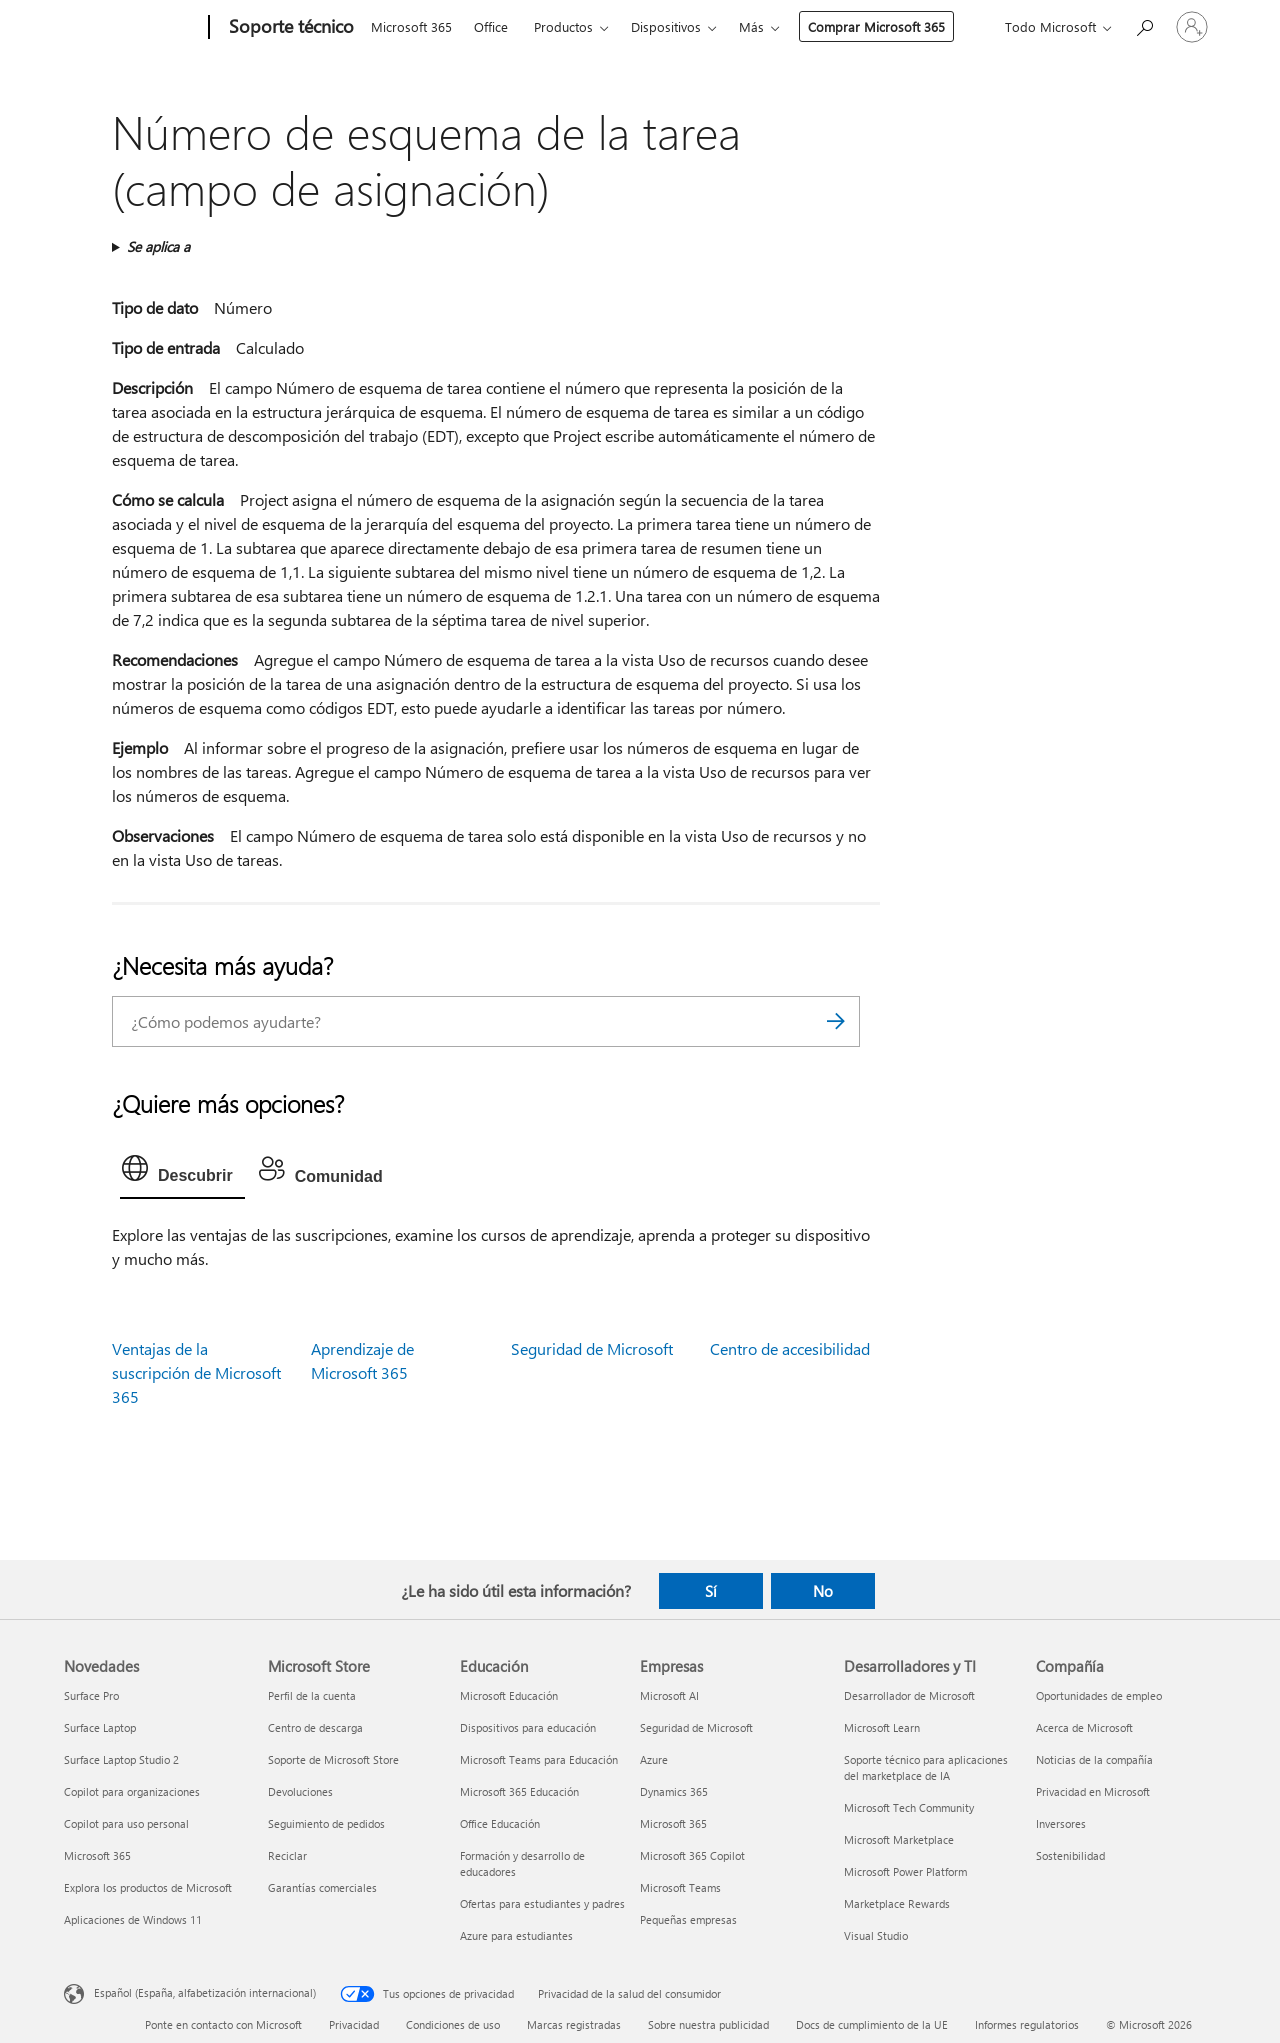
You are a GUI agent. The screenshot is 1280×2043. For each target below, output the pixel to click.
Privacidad (354, 2024)
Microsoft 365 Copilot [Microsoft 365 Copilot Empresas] (692, 1855)
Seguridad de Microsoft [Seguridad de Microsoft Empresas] (696, 1727)
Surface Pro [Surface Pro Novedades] (91, 1695)
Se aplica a (158, 246)
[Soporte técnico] (289, 28)
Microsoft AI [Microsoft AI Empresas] (669, 1695)
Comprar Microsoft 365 (876, 26)
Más (751, 26)
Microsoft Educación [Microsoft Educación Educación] (509, 1695)
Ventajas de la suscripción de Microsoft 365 (196, 1372)
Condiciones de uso (453, 2024)
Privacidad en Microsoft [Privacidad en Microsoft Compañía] (1093, 1791)
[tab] (182, 1173)
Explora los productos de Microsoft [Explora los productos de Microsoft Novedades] (148, 1887)
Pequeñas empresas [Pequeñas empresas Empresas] (688, 1919)
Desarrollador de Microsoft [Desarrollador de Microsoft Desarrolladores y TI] (909, 1695)
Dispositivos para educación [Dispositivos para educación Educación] (528, 1727)
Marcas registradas (574, 2024)
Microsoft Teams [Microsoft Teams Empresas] (680, 1887)
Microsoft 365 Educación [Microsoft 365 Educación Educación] (519, 1791)
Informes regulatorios (1027, 2024)
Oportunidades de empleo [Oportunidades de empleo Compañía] (1099, 1695)
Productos (563, 26)
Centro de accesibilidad (790, 1348)
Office (491, 26)
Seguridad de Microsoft (592, 1348)
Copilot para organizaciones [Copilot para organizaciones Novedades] (132, 1791)
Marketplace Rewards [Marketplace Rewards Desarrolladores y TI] (897, 1903)
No (823, 1591)
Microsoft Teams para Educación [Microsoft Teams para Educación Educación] (539, 1759)
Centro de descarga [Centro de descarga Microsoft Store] (315, 1727)
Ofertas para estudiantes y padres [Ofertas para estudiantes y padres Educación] (542, 1903)
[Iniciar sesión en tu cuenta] (1192, 27)
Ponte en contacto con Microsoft (223, 2024)
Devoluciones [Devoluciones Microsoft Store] (300, 1791)
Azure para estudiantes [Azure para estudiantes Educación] (516, 1935)
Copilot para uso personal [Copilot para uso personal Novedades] (126, 1823)
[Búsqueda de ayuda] (1144, 25)
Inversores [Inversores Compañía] (1061, 1823)
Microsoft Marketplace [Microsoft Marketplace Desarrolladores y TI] (899, 1839)
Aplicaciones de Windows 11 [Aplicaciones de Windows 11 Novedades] (133, 1919)
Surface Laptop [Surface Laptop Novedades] (100, 1727)
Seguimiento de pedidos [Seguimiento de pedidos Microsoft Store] (326, 1823)
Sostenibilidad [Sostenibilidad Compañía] (1070, 1855)
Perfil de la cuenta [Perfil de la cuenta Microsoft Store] (312, 1695)
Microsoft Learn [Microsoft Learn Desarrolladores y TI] (882, 1727)
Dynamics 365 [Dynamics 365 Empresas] (674, 1791)
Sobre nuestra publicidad (708, 2024)
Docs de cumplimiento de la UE (872, 2024)
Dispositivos (666, 26)
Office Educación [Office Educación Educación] (500, 1823)
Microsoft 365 (411, 26)
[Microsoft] (132, 28)
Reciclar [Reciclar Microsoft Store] (287, 1855)
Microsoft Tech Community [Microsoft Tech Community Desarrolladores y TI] (909, 1807)
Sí (711, 1591)
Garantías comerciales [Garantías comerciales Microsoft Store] (322, 1887)
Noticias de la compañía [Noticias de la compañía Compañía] (1094, 1759)
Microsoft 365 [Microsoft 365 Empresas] (673, 1823)
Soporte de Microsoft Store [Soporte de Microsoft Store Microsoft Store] (333, 1759)
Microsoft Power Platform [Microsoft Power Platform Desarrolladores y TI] (905, 1871)
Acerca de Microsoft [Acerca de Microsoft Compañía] (1084, 1727)
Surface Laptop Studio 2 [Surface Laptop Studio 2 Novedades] (121, 1759)
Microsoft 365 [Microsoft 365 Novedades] (97, 1855)
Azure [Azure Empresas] (654, 1759)
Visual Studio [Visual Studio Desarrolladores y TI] (876, 1935)
